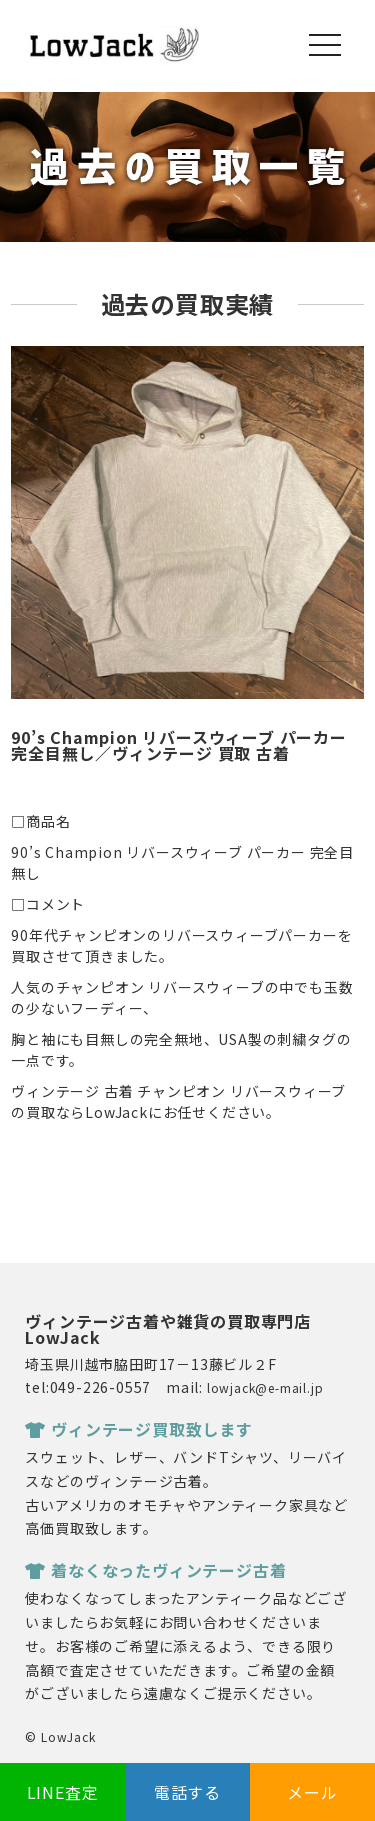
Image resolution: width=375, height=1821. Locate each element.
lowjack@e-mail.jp (265, 1387)
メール (312, 1792)
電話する (187, 1792)
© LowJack (60, 1736)
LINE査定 (63, 1792)
